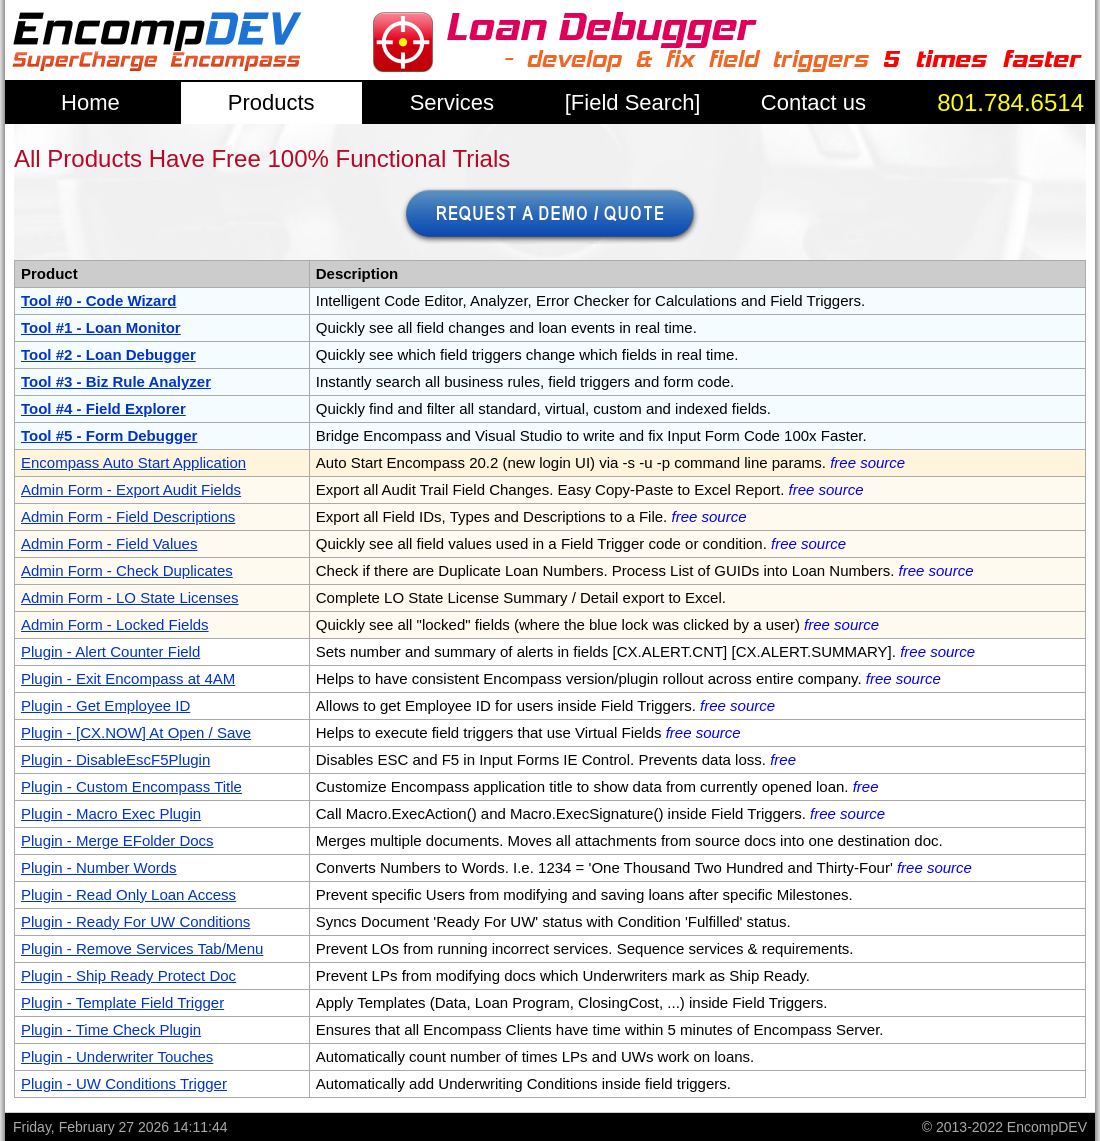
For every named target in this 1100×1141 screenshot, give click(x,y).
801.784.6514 (1010, 102)
